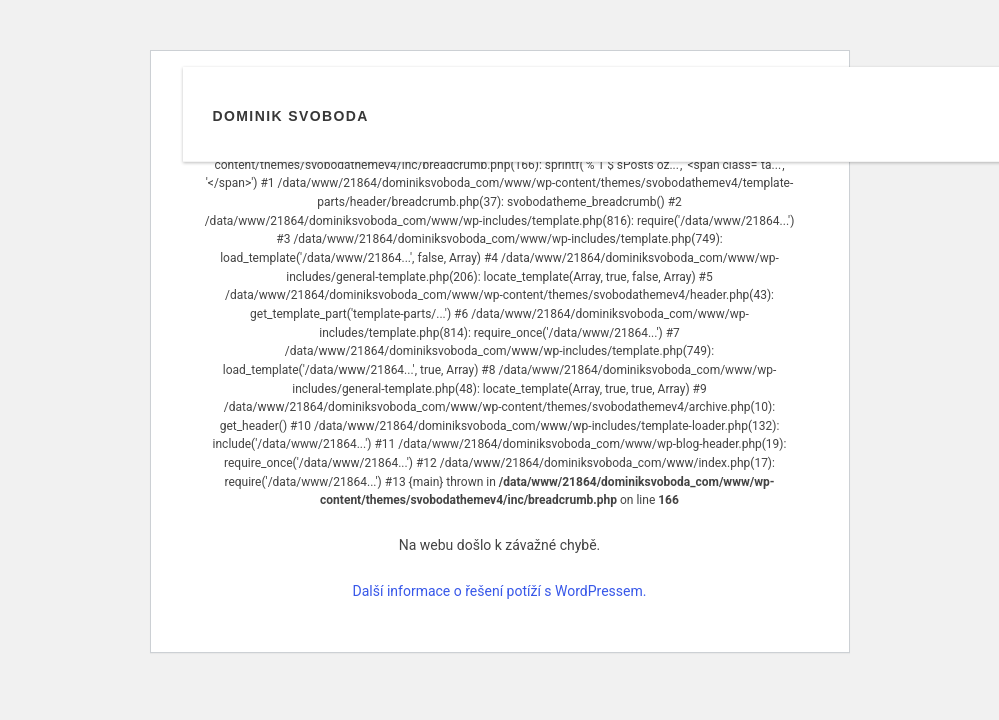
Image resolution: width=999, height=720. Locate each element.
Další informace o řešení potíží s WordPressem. (500, 591)
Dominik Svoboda (291, 116)
